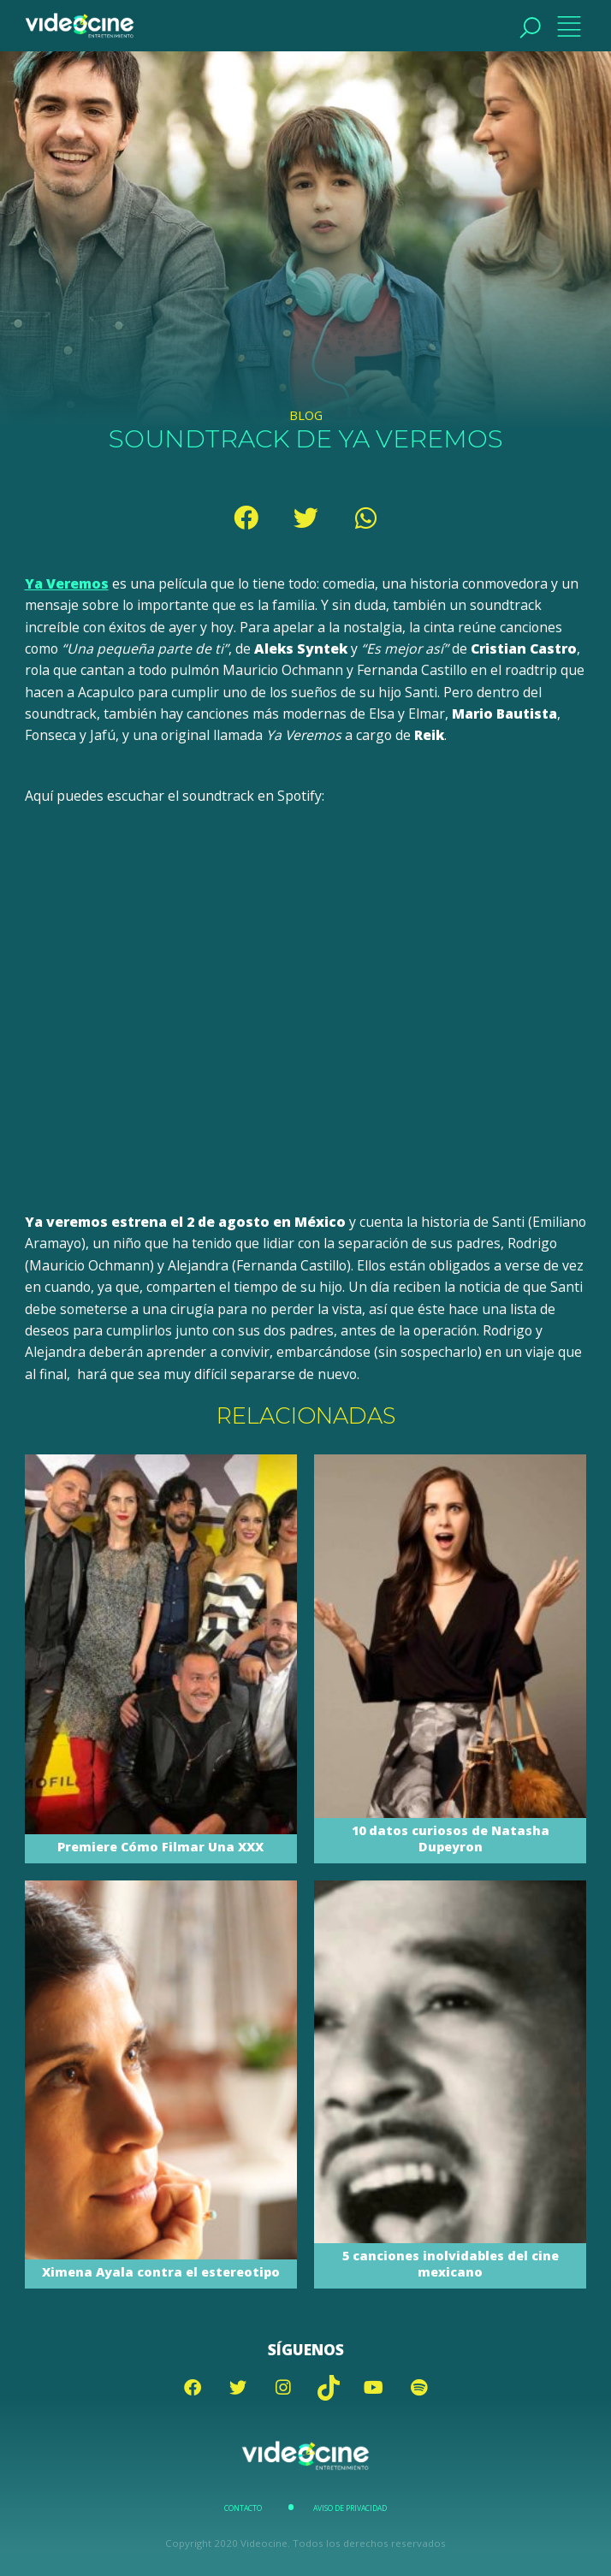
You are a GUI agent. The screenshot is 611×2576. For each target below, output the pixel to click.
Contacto (243, 2508)
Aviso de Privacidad (350, 2508)
